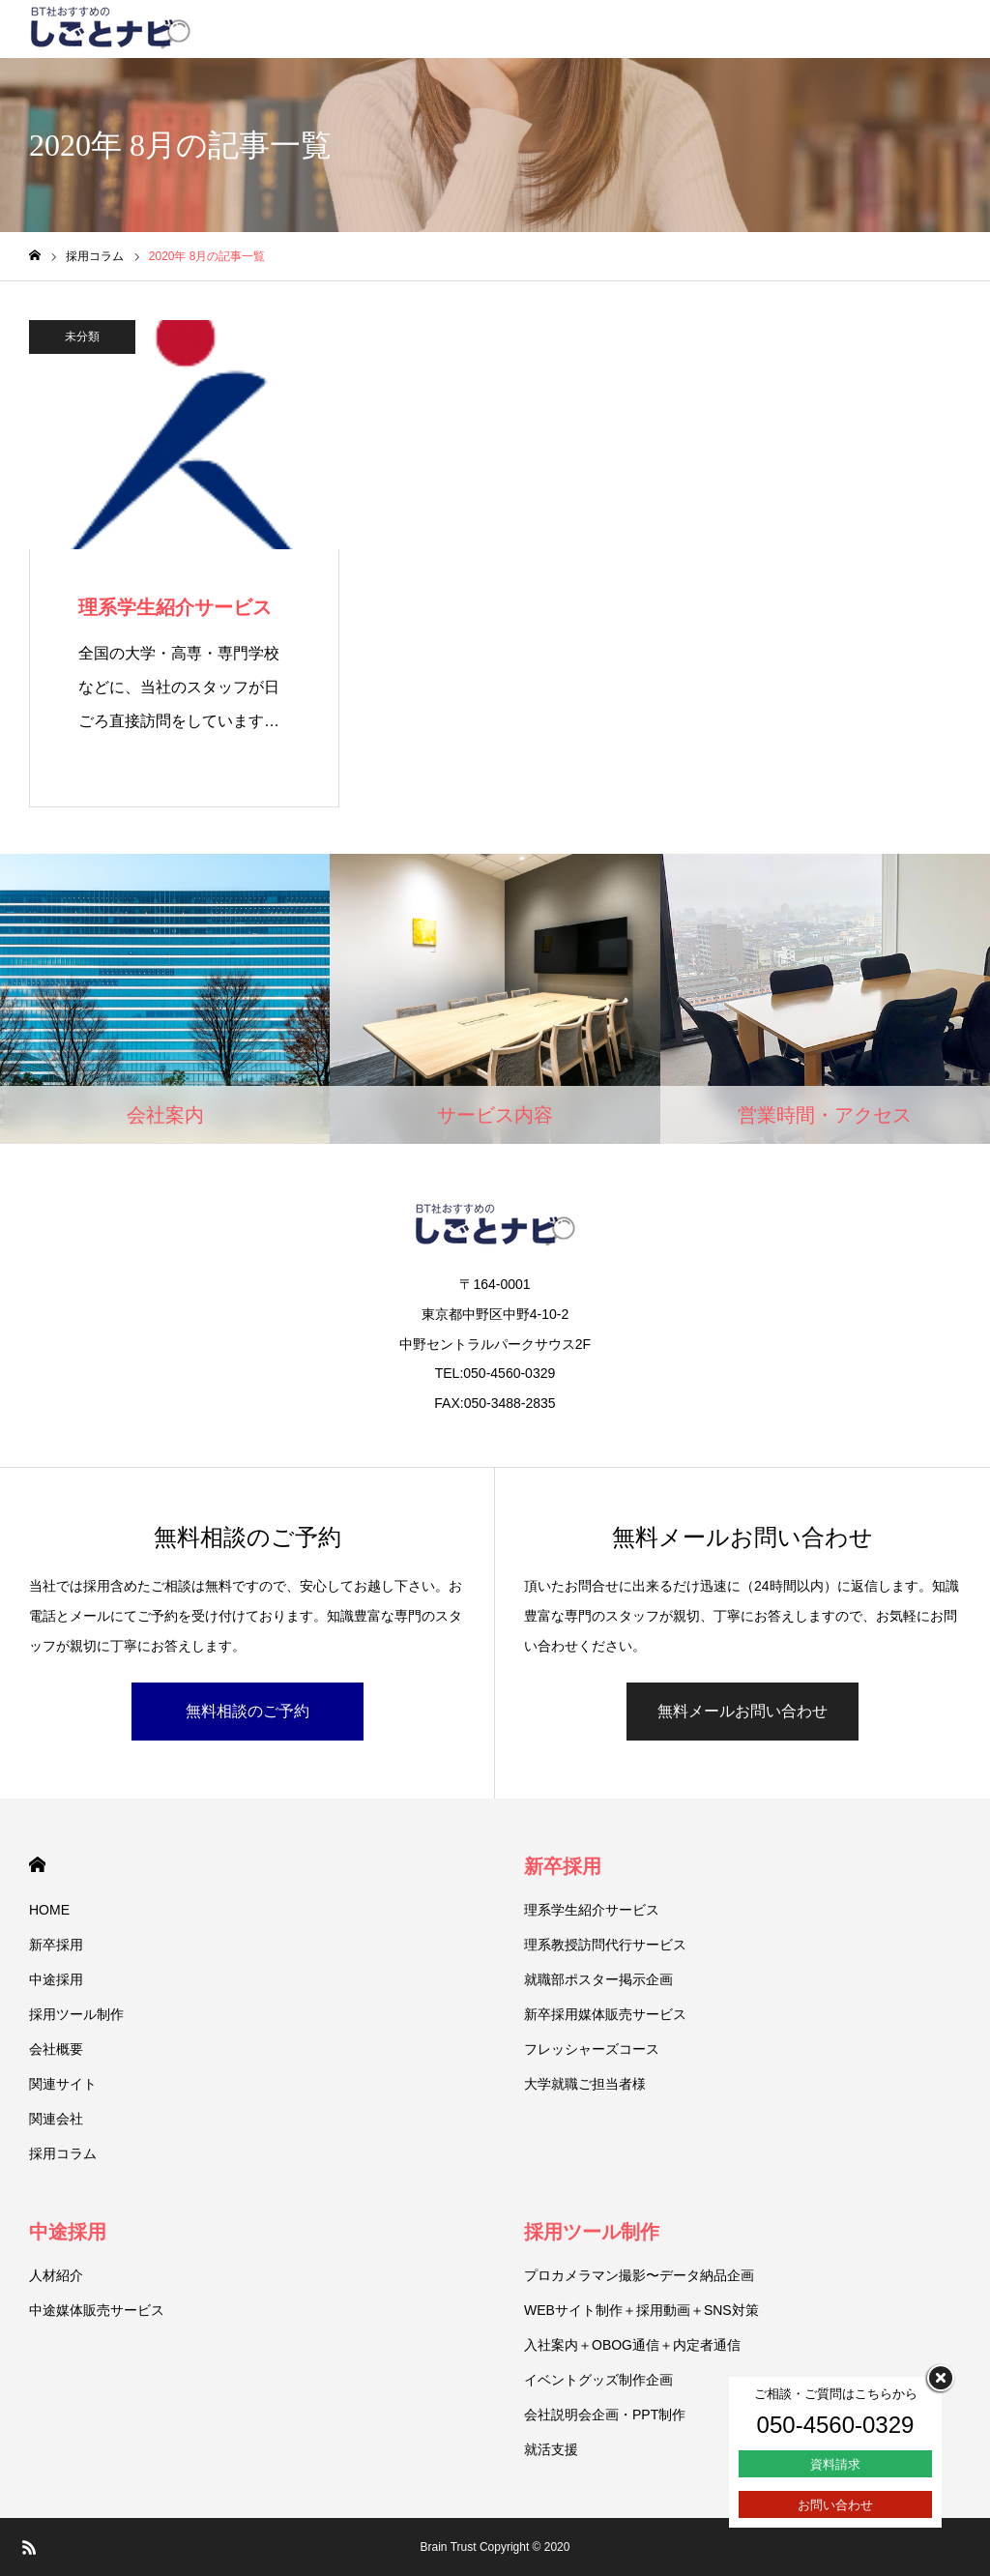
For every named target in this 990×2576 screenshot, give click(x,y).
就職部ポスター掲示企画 (598, 1979)
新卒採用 (56, 1944)
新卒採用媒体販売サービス (605, 2014)
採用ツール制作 (76, 2014)
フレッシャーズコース (591, 2049)
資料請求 (835, 2464)
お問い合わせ (835, 2505)
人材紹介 (56, 2275)
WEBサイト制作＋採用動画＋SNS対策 (641, 2310)
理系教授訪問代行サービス (605, 1944)
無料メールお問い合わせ (742, 1711)
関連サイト (63, 2084)
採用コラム (63, 2153)
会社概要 (56, 2049)
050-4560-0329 (836, 2425)
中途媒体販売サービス (96, 2310)
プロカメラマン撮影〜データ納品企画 (639, 2275)
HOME (37, 1865)
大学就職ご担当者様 (585, 2084)
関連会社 (56, 2118)
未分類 (82, 336)
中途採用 (56, 1979)
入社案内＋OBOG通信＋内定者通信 (632, 2345)
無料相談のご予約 (247, 1711)
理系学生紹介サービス (591, 1909)
